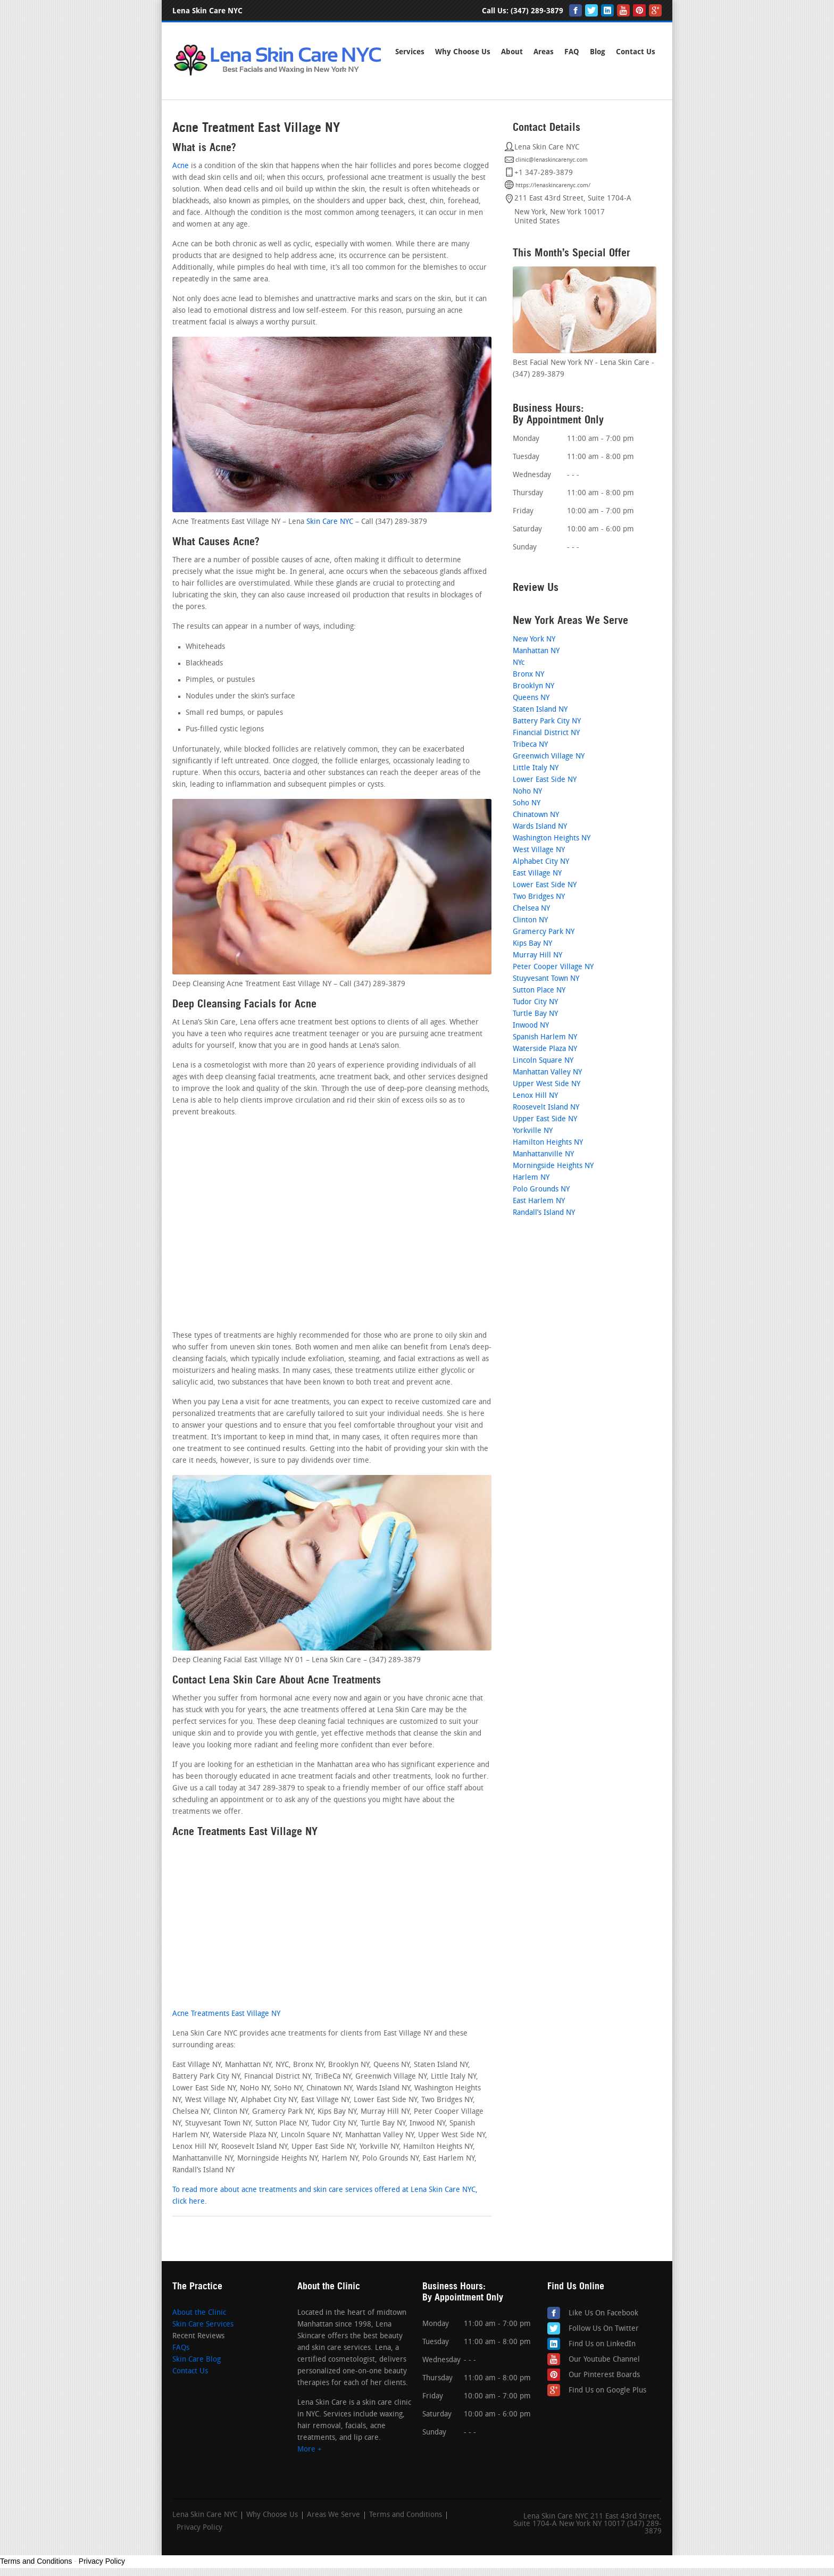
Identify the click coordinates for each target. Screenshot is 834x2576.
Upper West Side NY (546, 1084)
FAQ (571, 52)
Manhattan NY (536, 651)
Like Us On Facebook (603, 2313)
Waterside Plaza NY (545, 1049)
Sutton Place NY (539, 991)
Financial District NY (546, 733)
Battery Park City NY (547, 722)
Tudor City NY (535, 1002)
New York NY (534, 640)
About (512, 52)
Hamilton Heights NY (548, 1143)
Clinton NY (530, 920)
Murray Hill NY (537, 956)
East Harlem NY (539, 1201)
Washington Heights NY (551, 839)
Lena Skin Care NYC (204, 2515)
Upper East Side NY (545, 1119)
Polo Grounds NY (541, 1190)
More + (309, 2450)
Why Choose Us (462, 52)
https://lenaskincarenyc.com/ (552, 186)
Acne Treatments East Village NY (226, 2014)
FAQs (180, 2348)
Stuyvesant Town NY (546, 979)
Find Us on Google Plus (607, 2391)
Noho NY (527, 792)
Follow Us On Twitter (604, 2329)
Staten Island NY (540, 710)
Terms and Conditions (405, 2515)
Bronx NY (528, 675)
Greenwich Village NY (549, 757)
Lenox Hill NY (535, 1096)
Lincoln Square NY (543, 1061)
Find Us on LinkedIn (602, 2344)
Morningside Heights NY (553, 1166)
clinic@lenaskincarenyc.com (551, 160)
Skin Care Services (202, 2325)
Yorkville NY (533, 1131)
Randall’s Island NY (544, 1213)
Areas (543, 52)
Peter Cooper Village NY (553, 967)
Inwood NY (531, 1026)
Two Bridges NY (539, 897)
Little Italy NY (535, 768)
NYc (518, 663)
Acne (180, 166)
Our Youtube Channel (604, 2360)
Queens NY (531, 698)
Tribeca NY (530, 745)
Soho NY (526, 803)
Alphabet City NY (541, 862)
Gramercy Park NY (543, 932)
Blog (597, 52)
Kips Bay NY (532, 944)
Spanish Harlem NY (545, 1037)
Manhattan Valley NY (547, 1073)
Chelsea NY (531, 909)
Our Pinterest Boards (604, 2375)
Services (409, 52)
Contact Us (190, 2371)
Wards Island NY (540, 827)
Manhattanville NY (543, 1154)
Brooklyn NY (533, 686)
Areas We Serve (333, 2515)
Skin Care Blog (196, 2360)
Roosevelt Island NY (546, 1108)
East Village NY (537, 874)
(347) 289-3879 (537, 11)
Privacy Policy (199, 2528)
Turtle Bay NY (535, 1014)
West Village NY (539, 850)
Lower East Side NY (545, 780)
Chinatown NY (536, 815)
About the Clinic (199, 2313)
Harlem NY (531, 1178)
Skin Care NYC (329, 522)
